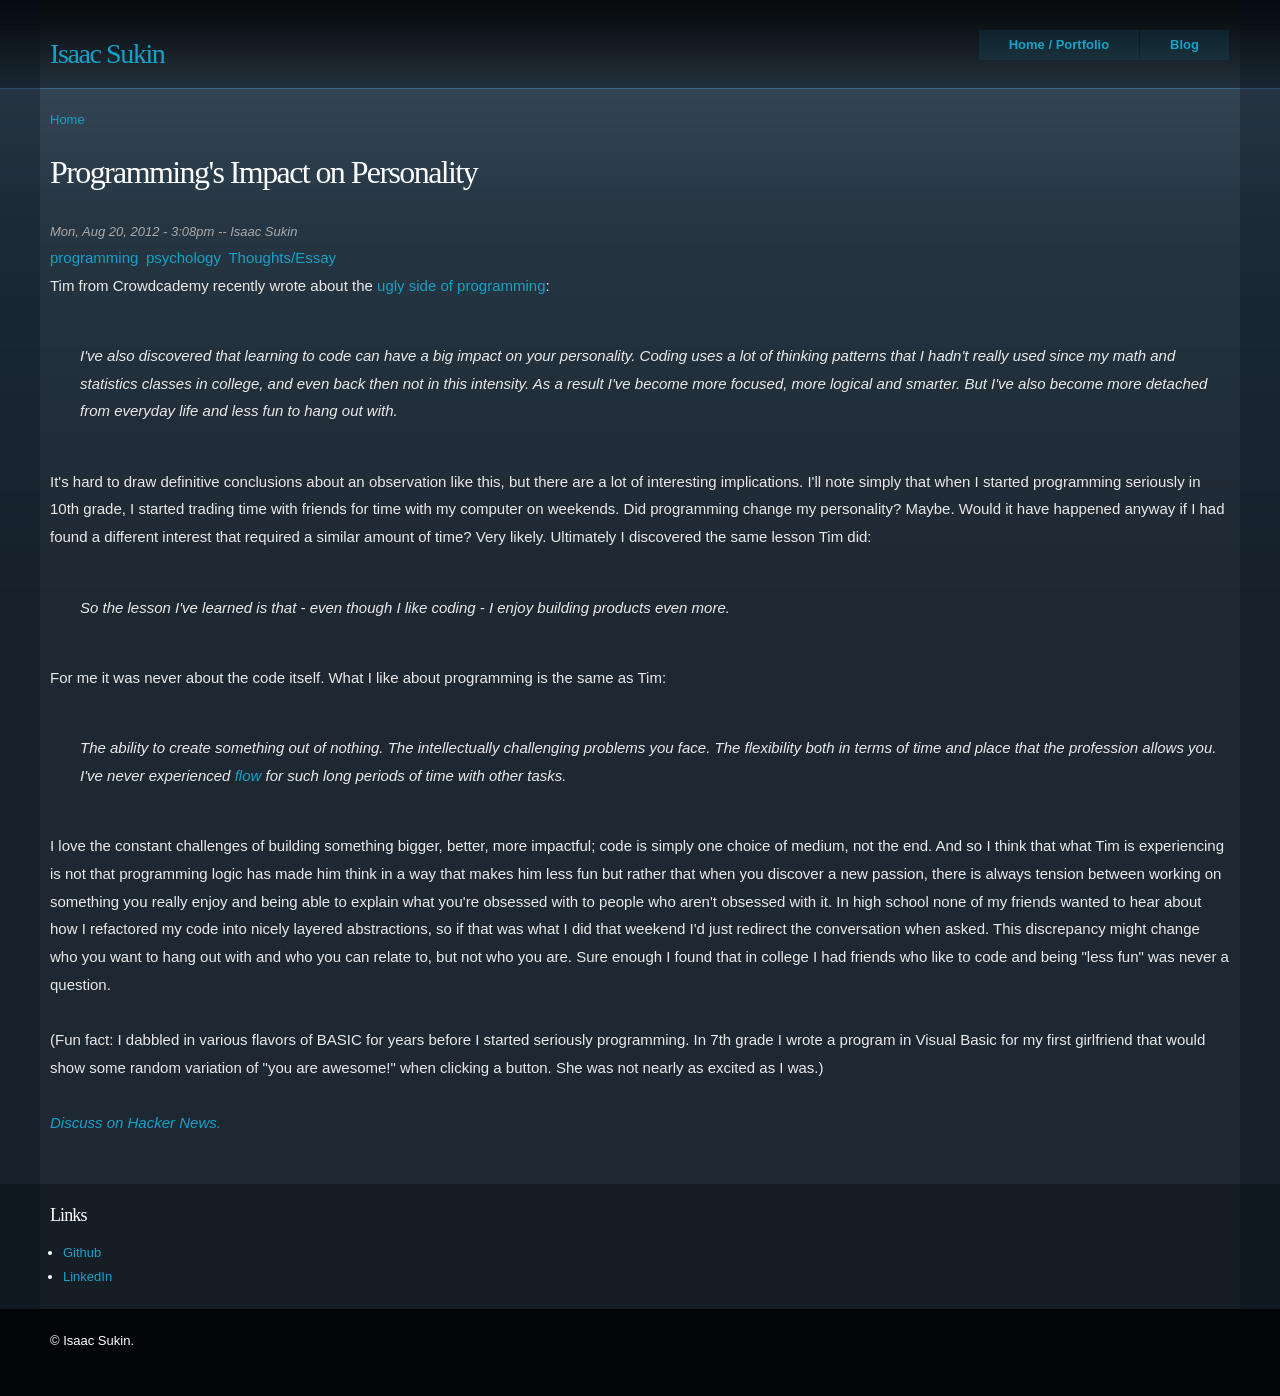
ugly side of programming (461, 285)
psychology (183, 257)
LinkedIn (87, 1276)
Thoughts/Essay (282, 257)
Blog (1184, 44)
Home (67, 119)
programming (94, 257)
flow (248, 775)
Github (82, 1252)
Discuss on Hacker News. (135, 1122)
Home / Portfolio (1059, 44)
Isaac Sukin (107, 53)
